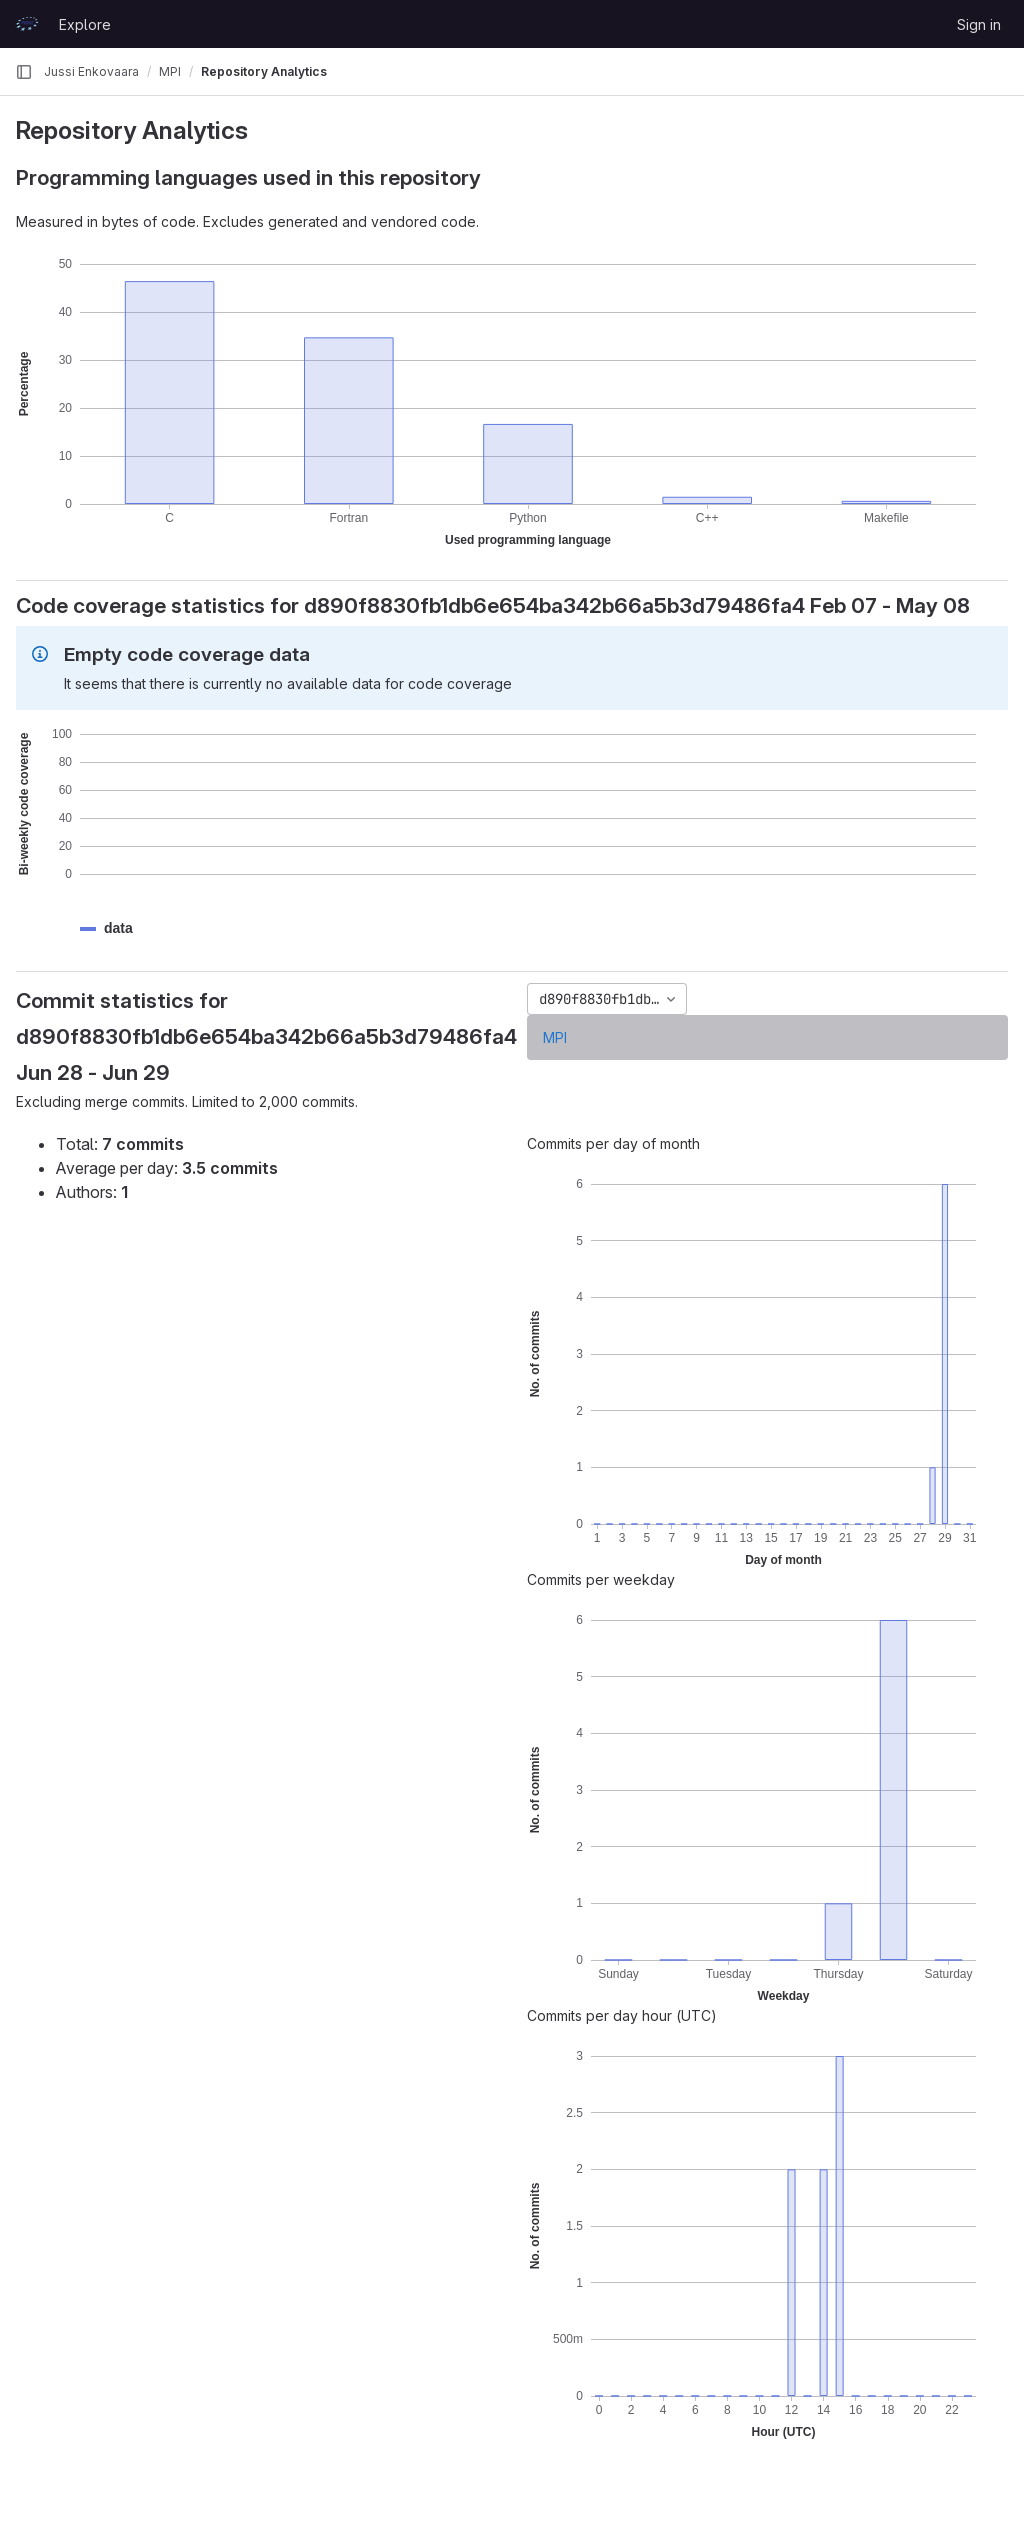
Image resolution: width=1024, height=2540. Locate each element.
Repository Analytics (264, 71)
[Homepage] (27, 24)
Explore (85, 24)
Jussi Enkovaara (91, 71)
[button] (118, 928)
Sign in (979, 24)
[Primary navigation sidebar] (24, 72)
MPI (555, 1037)
